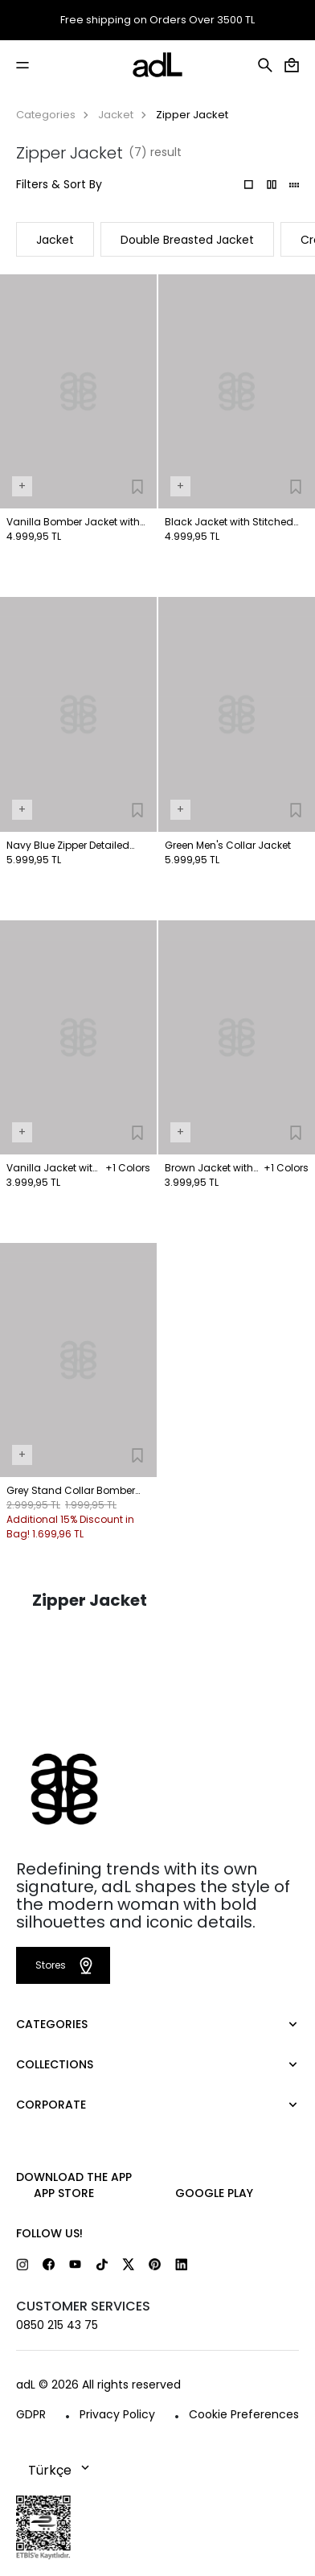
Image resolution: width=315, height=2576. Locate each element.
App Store (64, 2193)
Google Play (214, 2193)
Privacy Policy (117, 2414)
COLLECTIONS (54, 2064)
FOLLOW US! (49, 2233)
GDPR (31, 2414)
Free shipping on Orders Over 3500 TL (157, 20)
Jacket (115, 114)
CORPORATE (51, 2105)
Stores (66, 1965)
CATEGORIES (52, 2024)
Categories (46, 114)
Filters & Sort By (59, 184)
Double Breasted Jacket (187, 240)
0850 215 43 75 (57, 2325)
